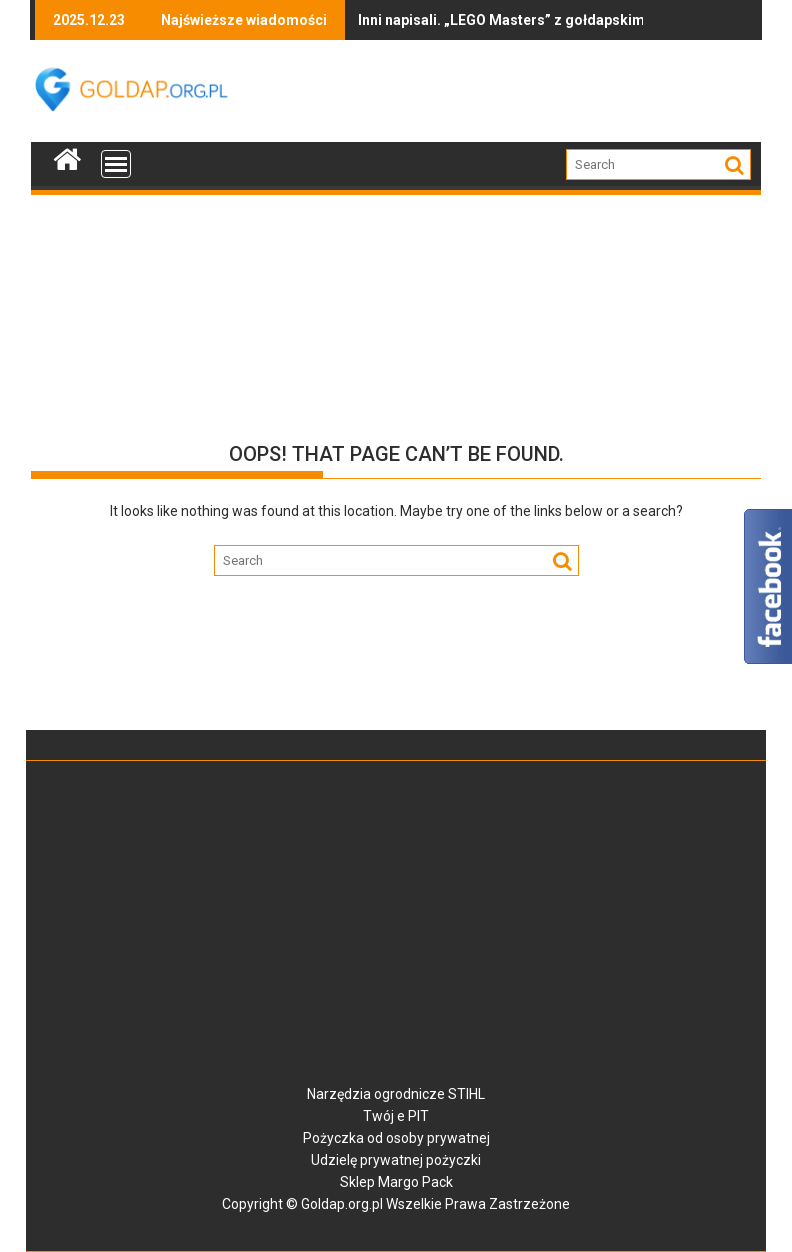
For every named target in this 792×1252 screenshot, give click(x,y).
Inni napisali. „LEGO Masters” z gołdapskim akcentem (454, 20)
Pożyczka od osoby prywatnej (396, 1138)
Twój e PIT (396, 1116)
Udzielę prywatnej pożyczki (396, 1160)
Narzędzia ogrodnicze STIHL (396, 1094)
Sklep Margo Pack (396, 1182)
